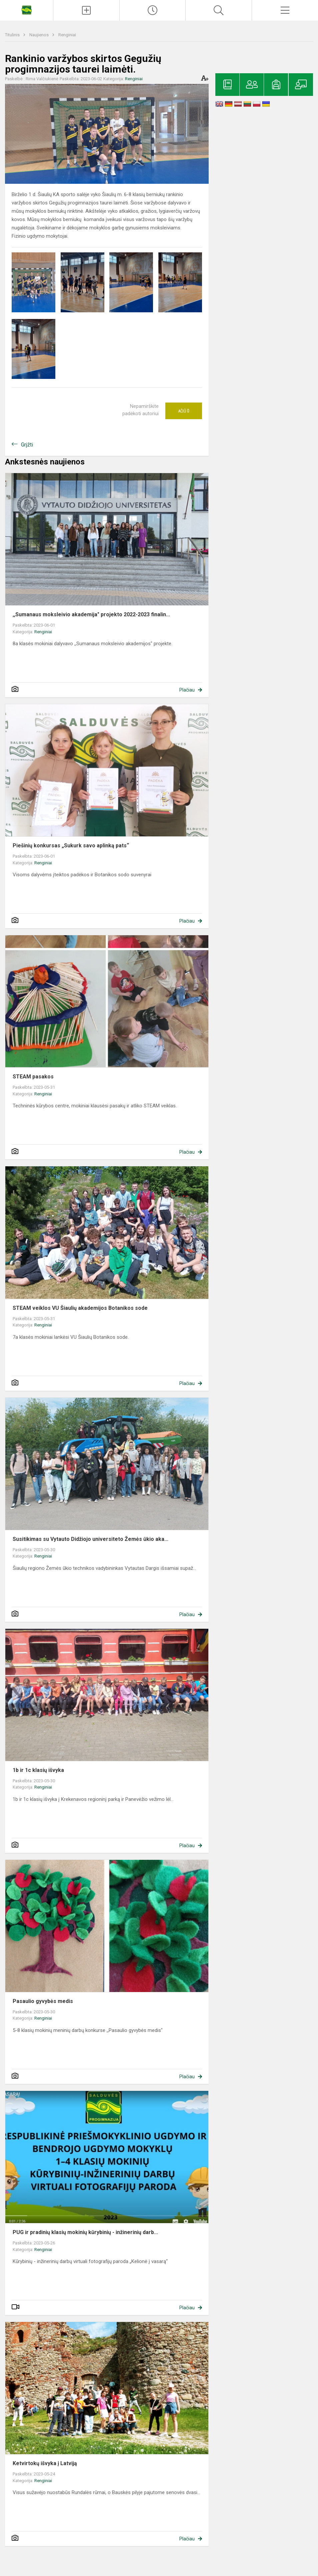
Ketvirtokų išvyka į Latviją (45, 2463)
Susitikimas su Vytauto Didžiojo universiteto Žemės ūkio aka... (90, 1539)
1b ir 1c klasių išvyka (38, 1770)
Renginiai (67, 34)
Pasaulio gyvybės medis (43, 2001)
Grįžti (27, 444)
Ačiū (183, 411)
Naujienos (39, 34)
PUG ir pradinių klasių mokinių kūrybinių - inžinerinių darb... (85, 2232)
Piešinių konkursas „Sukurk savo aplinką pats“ (71, 845)
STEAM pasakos (33, 1076)
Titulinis (13, 34)
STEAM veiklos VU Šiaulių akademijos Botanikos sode (80, 1308)
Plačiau (187, 690)
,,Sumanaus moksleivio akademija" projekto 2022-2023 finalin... (91, 614)
